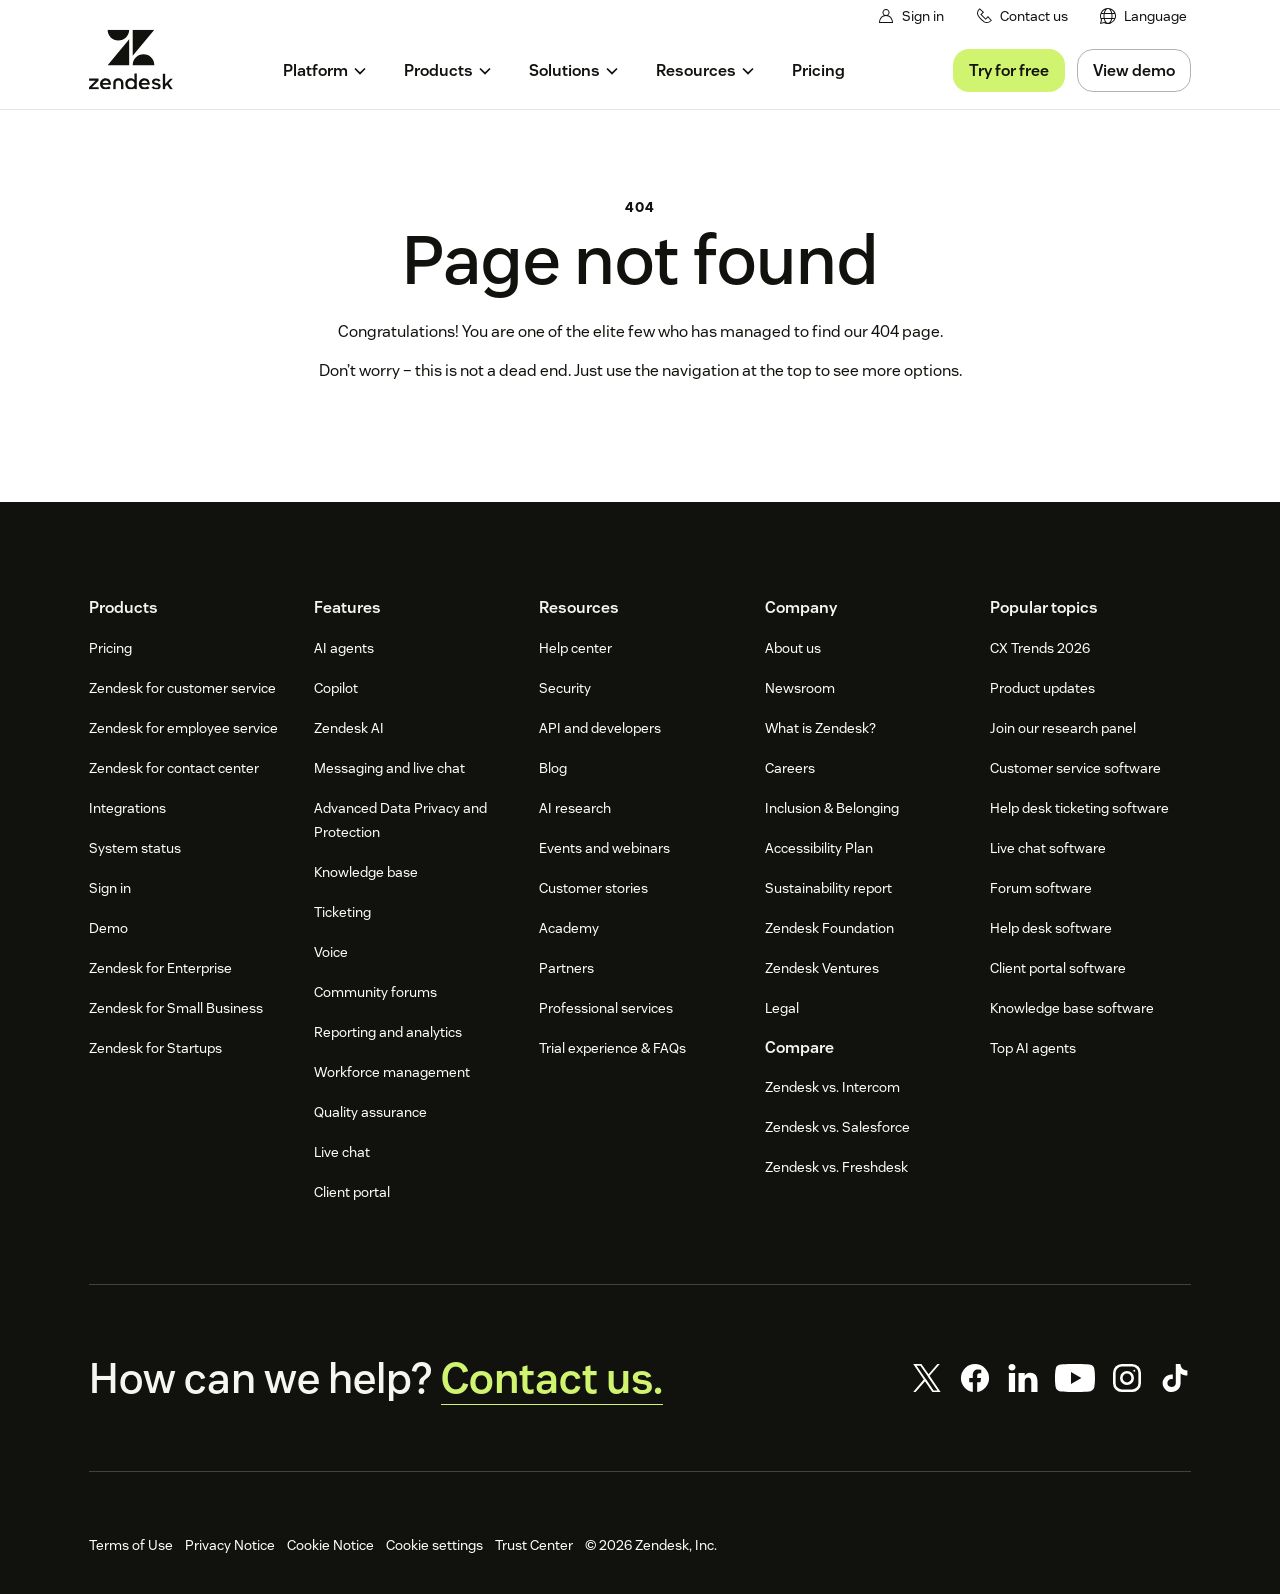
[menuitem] (1143, 16)
